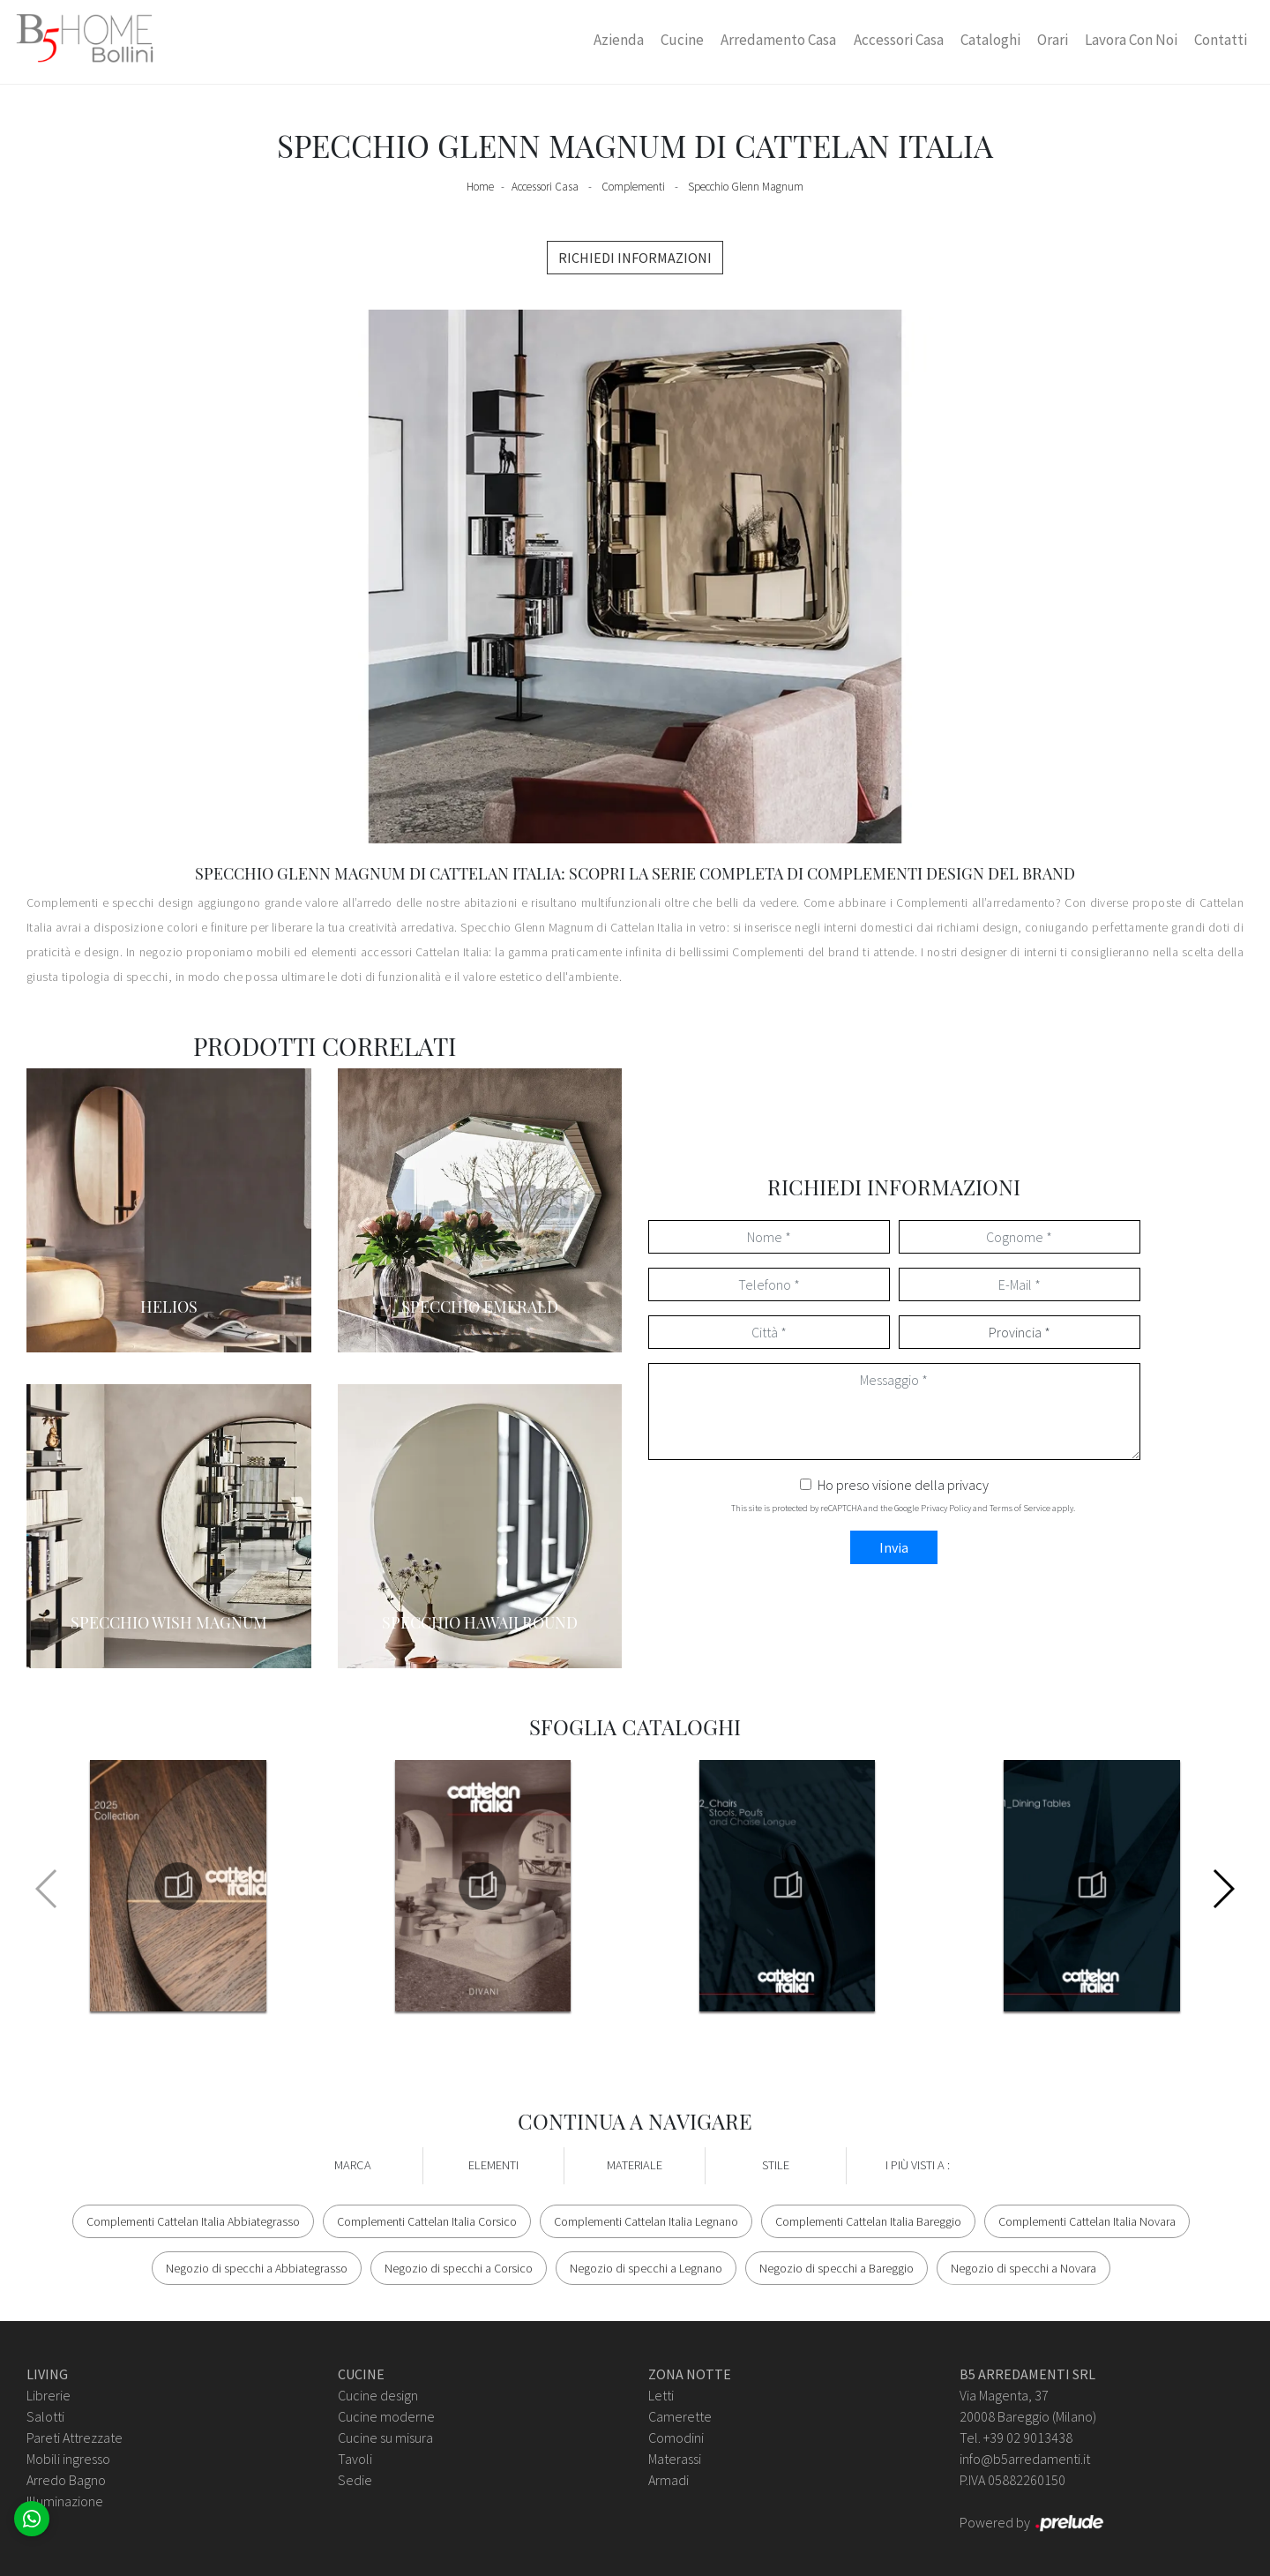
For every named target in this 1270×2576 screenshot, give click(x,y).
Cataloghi (990, 39)
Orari (1052, 39)
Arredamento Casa (778, 39)
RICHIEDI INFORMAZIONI (635, 257)
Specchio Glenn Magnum (745, 186)
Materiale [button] (634, 2165)
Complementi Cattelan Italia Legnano (646, 2221)
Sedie (355, 2480)
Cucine (682, 39)
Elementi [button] (493, 2165)
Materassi (674, 2458)
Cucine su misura (385, 2437)
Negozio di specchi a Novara (1023, 2268)
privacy (968, 1485)
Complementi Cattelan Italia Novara (1087, 2221)
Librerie (48, 2395)
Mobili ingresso (68, 2458)
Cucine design (378, 2395)
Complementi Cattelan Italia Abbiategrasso (193, 2221)
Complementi (633, 186)
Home (480, 186)
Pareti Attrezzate (74, 2437)
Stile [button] (775, 2165)
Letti (661, 2395)
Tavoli (355, 2458)
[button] (1223, 1888)
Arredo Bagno (66, 2480)
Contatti (1220, 39)
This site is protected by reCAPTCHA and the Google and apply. (903, 1508)
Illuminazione (64, 2501)
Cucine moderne (386, 2416)
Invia (893, 1547)
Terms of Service (1020, 1508)
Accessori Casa (899, 39)
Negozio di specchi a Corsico (459, 2268)
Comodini (676, 2437)
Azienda (619, 39)
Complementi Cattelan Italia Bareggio (868, 2221)
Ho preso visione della (903, 1485)
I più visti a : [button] (917, 2165)
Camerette (680, 2416)
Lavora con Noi (1131, 39)
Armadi (668, 2480)
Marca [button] (352, 2165)
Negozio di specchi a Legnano (646, 2268)
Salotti (45, 2416)
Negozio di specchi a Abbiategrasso (256, 2268)
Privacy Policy (946, 1508)
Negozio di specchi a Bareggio (836, 2268)
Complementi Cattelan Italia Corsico (427, 2221)
